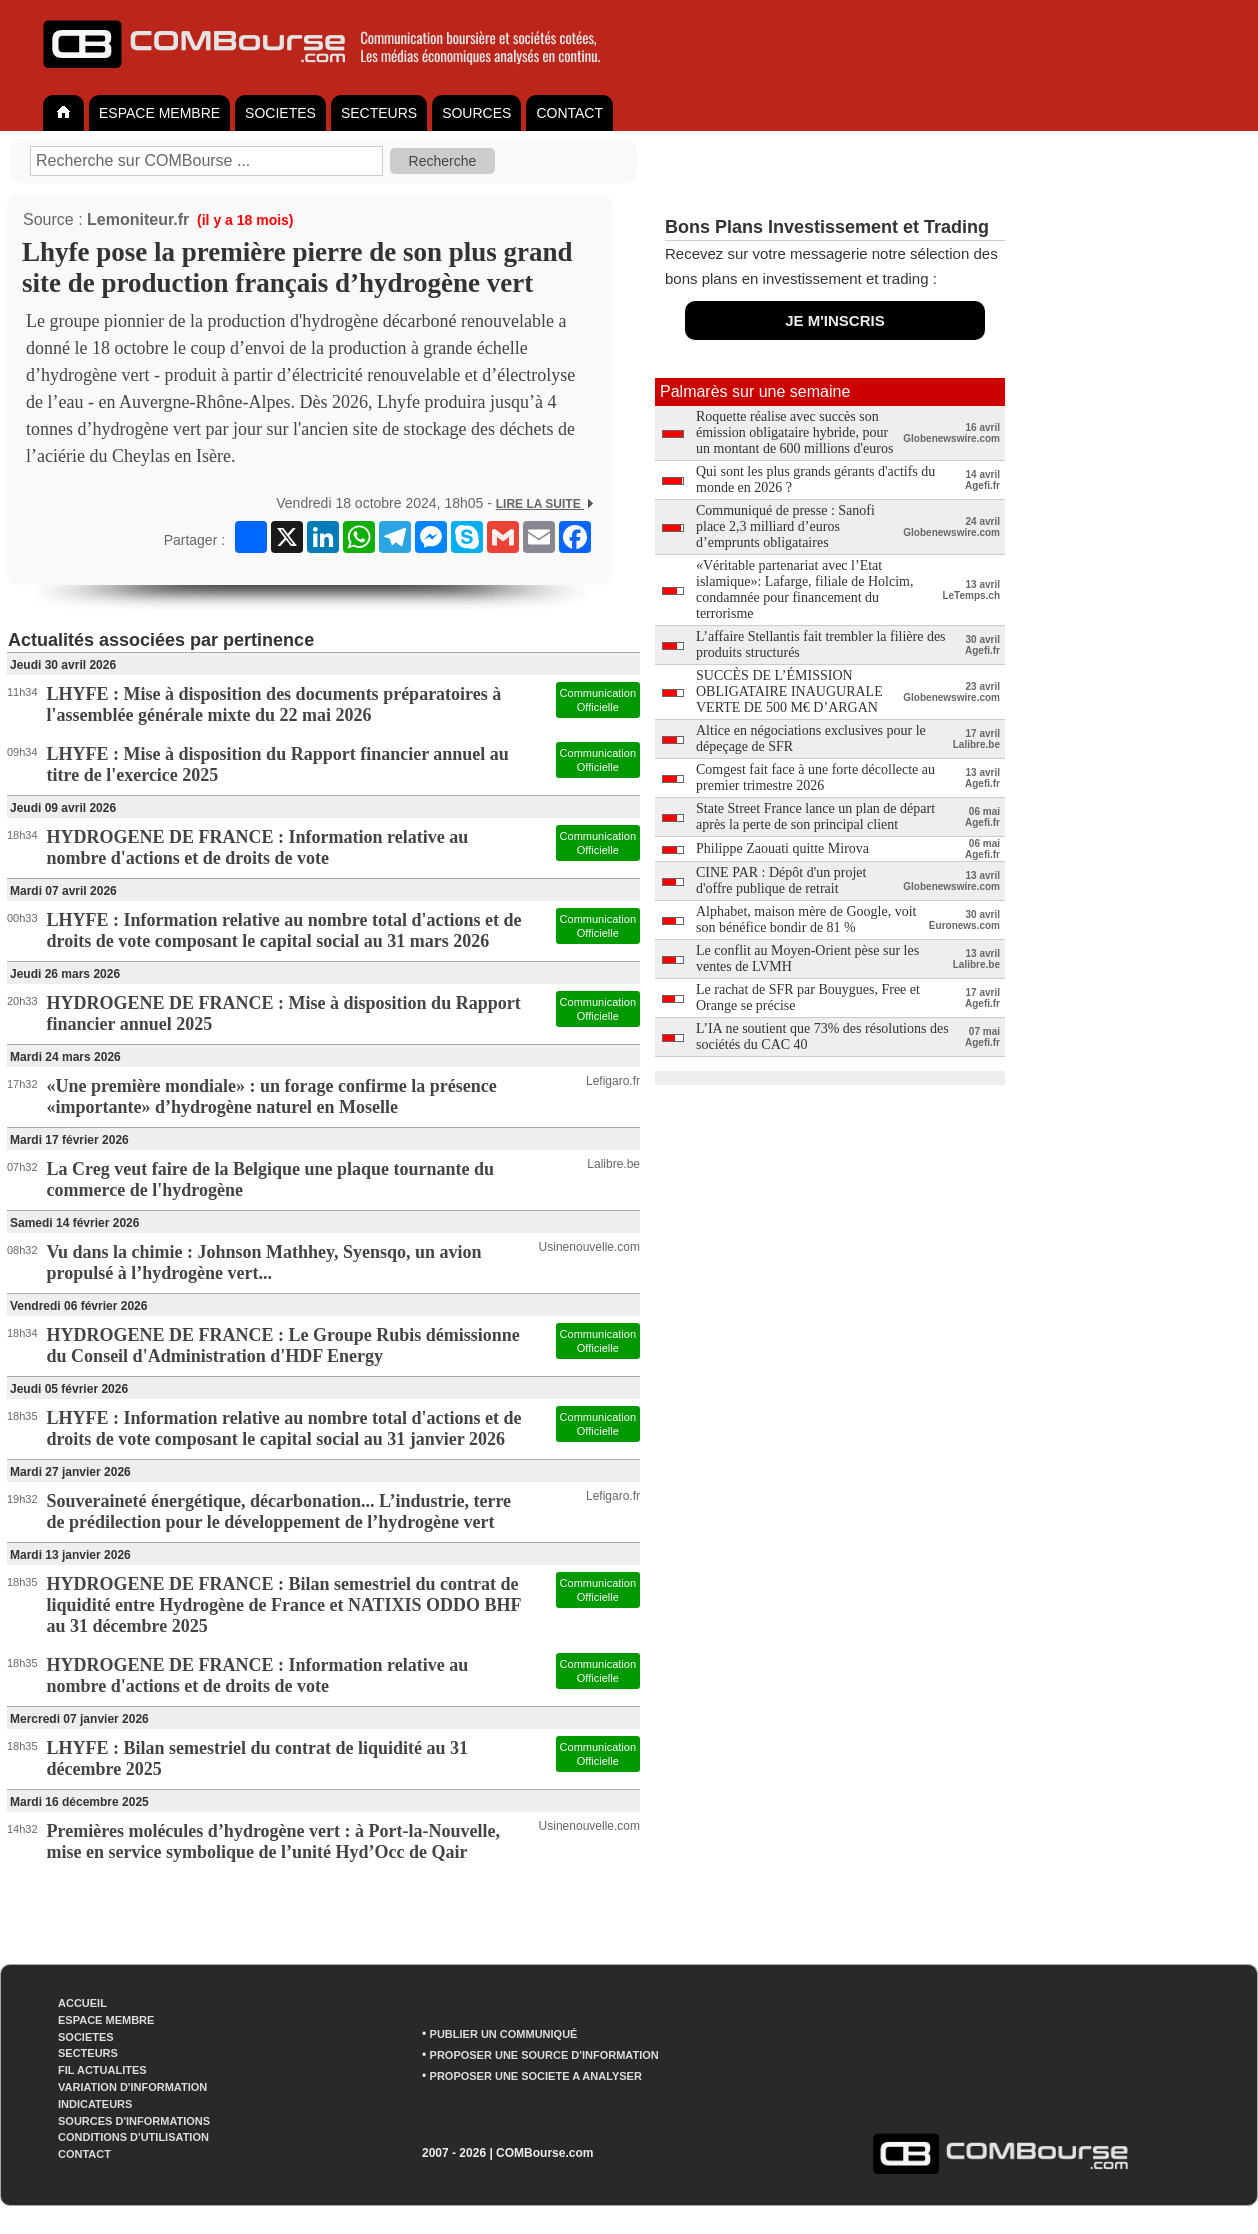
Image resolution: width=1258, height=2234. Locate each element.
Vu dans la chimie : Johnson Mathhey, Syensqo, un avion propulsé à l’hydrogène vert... (264, 1262)
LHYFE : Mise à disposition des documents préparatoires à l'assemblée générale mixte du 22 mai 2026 (274, 704)
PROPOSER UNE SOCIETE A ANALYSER (536, 2076)
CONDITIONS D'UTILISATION (133, 2137)
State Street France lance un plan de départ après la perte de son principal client (815, 816)
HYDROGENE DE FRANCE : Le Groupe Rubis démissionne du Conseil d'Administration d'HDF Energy (283, 1345)
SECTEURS (379, 113)
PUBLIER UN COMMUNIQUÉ (504, 2034)
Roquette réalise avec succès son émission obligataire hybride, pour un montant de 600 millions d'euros (794, 432)
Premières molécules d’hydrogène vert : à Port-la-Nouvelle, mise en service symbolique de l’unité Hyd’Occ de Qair (273, 1841)
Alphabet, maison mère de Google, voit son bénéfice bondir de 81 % (806, 919)
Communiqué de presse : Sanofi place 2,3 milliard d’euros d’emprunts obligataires (785, 526)
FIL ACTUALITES (102, 2070)
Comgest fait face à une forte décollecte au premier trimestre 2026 (815, 777)
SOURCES (476, 113)
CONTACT (569, 113)
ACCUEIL (82, 2003)
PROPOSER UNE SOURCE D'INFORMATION (544, 2055)
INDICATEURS (95, 2104)
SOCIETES (280, 113)
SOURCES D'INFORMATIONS (134, 2121)
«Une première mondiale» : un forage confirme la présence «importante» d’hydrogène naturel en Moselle (272, 1096)
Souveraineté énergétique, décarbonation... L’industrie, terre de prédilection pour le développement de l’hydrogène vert (279, 1511)
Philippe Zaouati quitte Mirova (782, 848)
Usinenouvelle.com (589, 1247)
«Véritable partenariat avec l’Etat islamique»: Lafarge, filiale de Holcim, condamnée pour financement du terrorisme (804, 589)
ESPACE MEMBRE (159, 113)
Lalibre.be (613, 1164)
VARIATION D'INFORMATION (132, 2087)
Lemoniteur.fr (138, 219)
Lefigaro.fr (613, 1081)
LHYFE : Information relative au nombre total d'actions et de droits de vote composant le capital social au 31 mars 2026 (284, 930)
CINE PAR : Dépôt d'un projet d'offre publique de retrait (781, 880)
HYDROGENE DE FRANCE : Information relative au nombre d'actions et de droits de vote (258, 847)
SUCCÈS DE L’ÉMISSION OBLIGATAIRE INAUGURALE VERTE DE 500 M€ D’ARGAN (789, 691)
